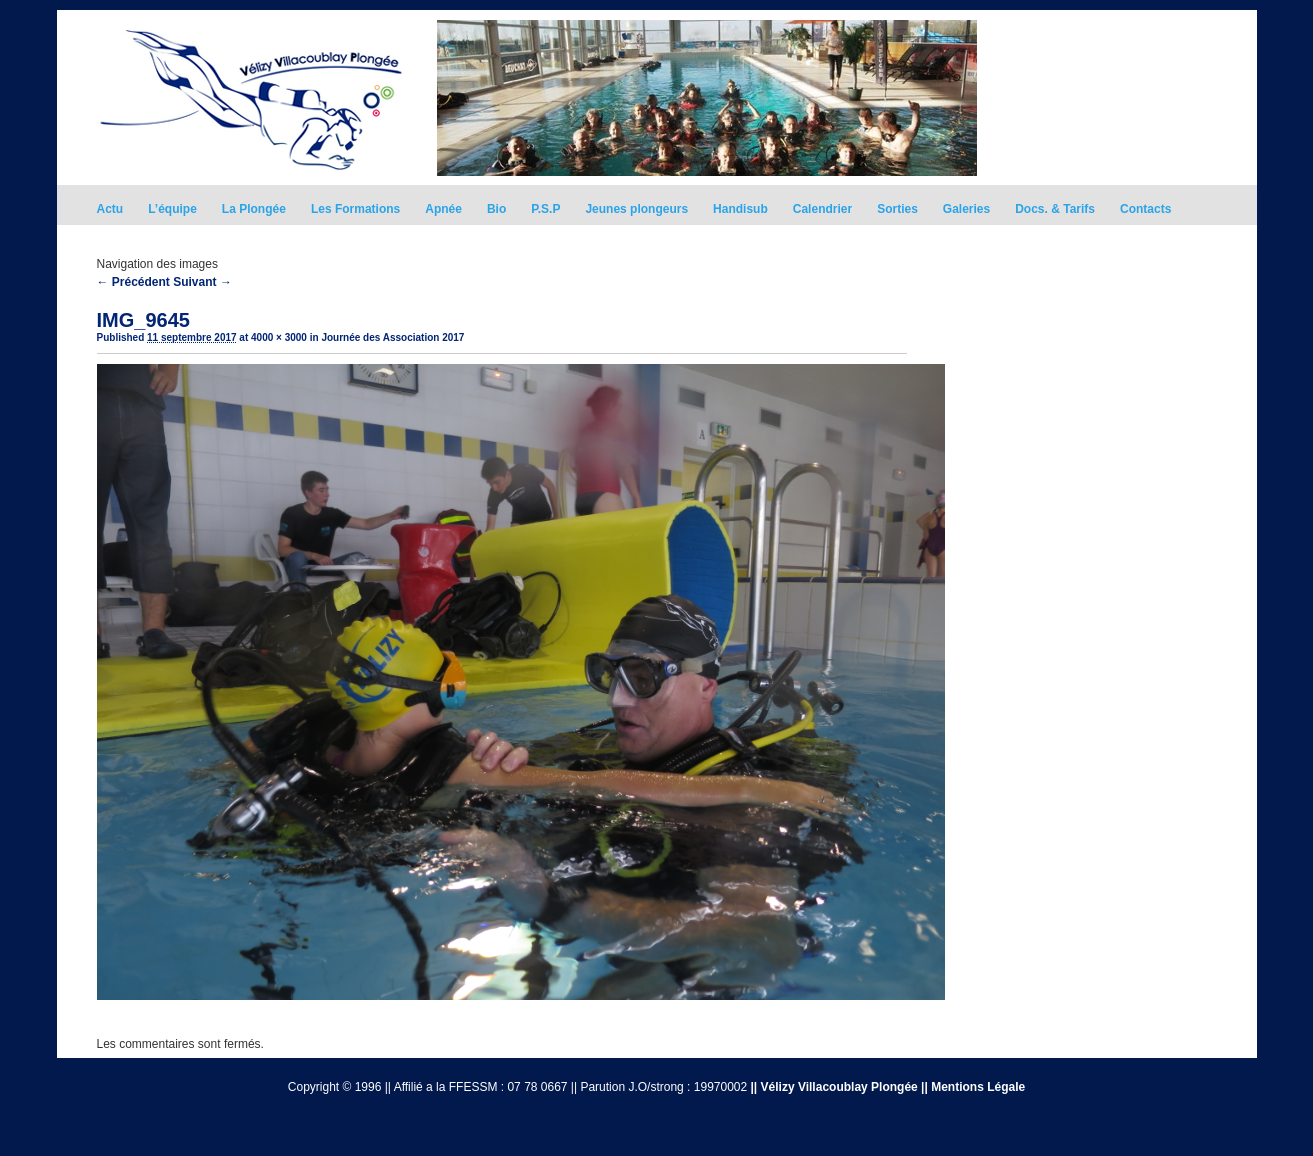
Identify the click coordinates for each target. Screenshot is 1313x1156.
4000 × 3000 (279, 337)
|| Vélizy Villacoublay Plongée (834, 1087)
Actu (110, 209)
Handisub (740, 209)
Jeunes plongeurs (636, 209)
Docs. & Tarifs (1055, 209)
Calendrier (822, 209)
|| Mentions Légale (973, 1087)
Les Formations (355, 209)
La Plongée (254, 209)
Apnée (443, 209)
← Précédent (133, 282)
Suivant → (202, 282)
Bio (496, 209)
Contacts (1145, 209)
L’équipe (172, 209)
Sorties (897, 209)
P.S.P (545, 209)
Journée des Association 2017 (392, 337)
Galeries (966, 209)
